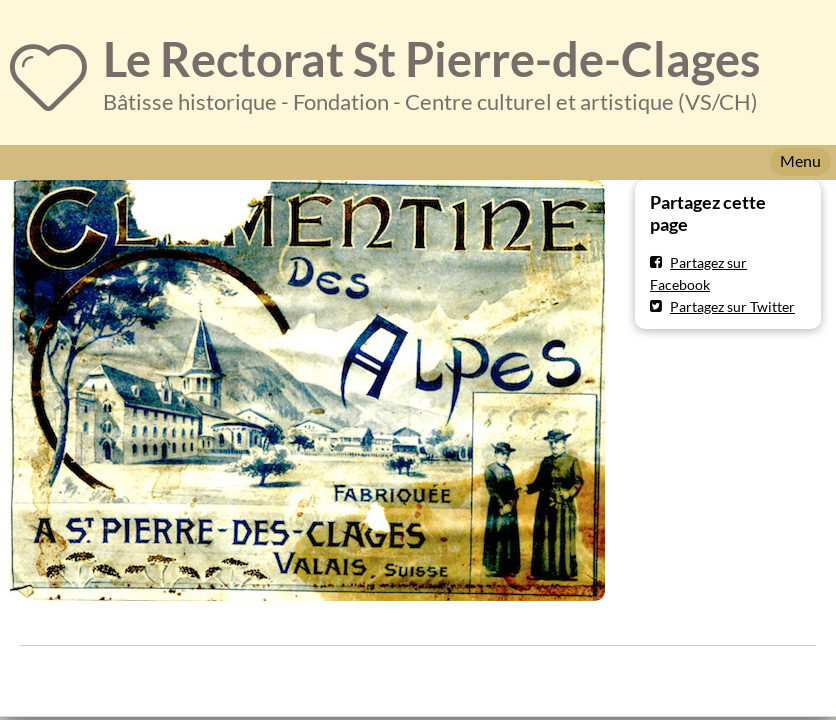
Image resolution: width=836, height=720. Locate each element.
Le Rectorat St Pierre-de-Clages (432, 59)
